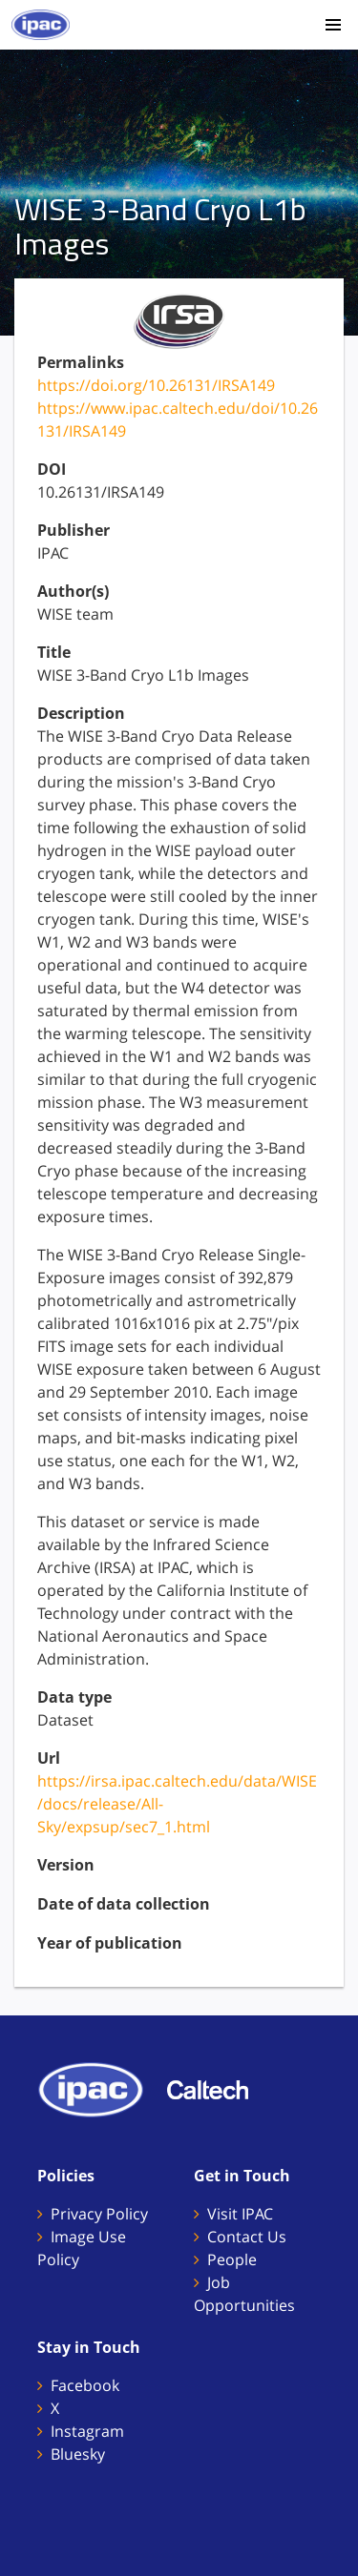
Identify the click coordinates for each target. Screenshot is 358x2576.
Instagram (87, 2431)
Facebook (85, 2385)
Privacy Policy (99, 2213)
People (232, 2259)
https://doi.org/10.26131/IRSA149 (156, 385)
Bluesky (78, 2453)
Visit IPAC (240, 2213)
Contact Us (246, 2236)
